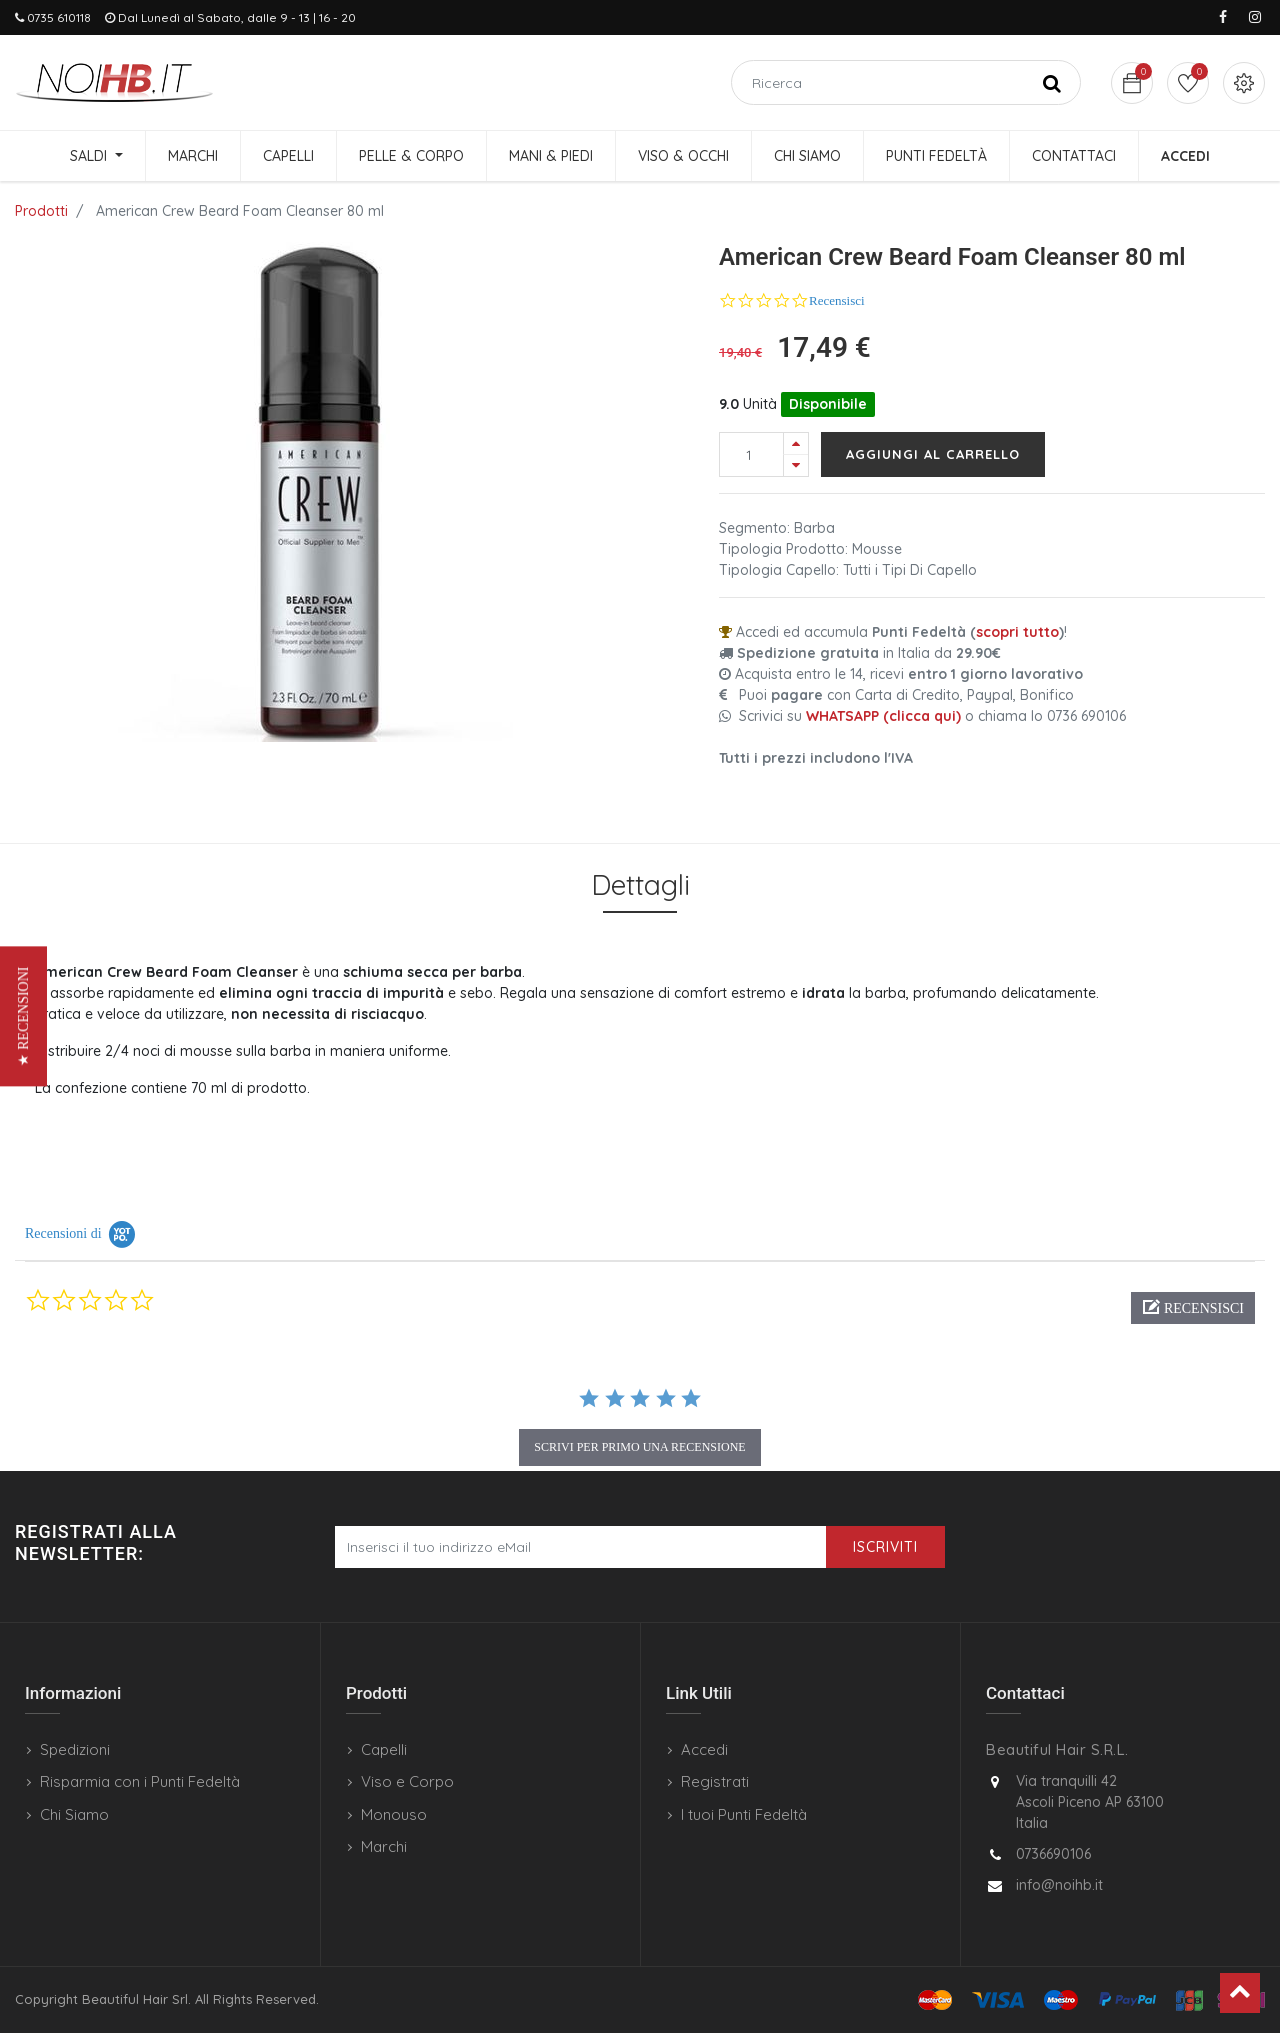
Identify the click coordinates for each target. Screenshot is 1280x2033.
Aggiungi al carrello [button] (933, 454)
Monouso (394, 1814)
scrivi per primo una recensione (639, 1447)
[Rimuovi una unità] (796, 465)
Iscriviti (885, 1547)
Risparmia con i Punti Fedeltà (140, 1781)
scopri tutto (1017, 632)
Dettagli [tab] (640, 884)
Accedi (704, 1749)
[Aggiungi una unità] (796, 443)
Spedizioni (75, 1749)
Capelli (384, 1749)
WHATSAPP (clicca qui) (883, 716)
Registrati (715, 1781)
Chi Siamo (74, 1814)
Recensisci (837, 300)
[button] (1193, 1308)
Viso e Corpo (407, 1781)
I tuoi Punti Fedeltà (744, 1814)
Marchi (384, 1846)
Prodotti (41, 211)
